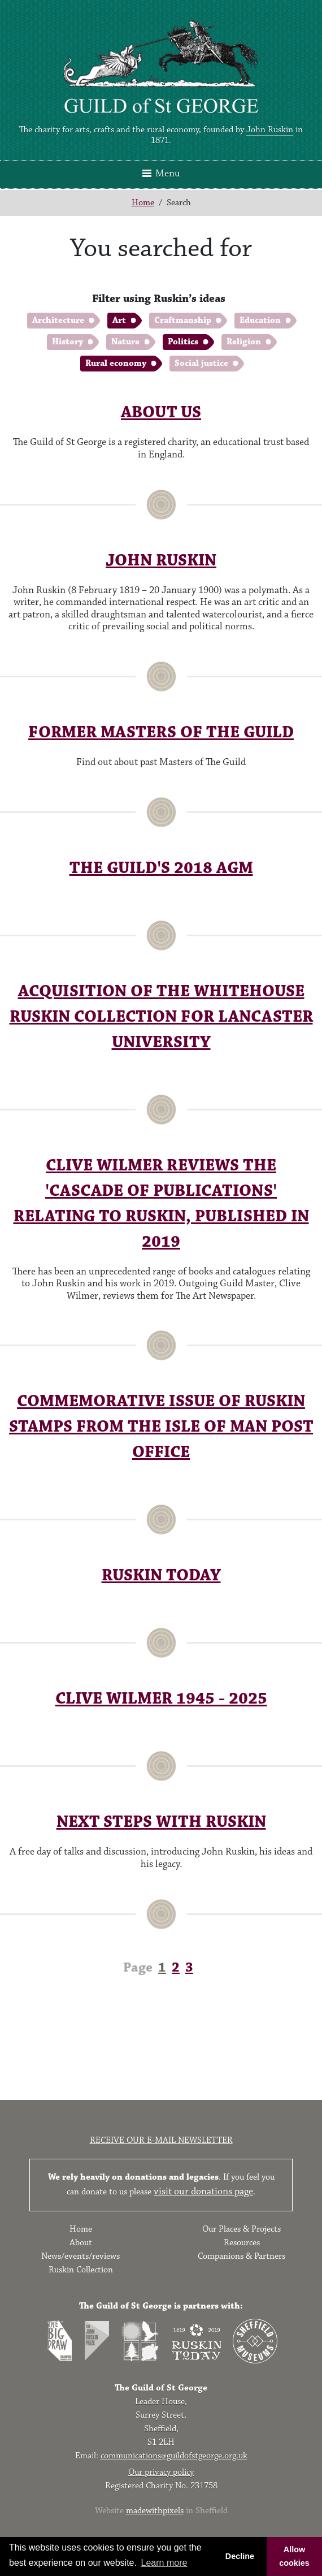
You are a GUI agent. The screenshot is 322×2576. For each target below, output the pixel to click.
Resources (242, 2242)
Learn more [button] (164, 2563)
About (80, 2242)
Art (119, 320)
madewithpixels (155, 2510)
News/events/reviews (80, 2256)
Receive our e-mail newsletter (161, 2140)
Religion (244, 341)
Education (260, 320)
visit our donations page (203, 2191)
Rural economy (115, 363)
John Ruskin (269, 129)
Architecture (58, 320)
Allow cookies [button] (294, 2556)
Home (143, 202)
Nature (125, 341)
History (67, 341)
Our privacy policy (161, 2472)
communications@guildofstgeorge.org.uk (174, 2455)
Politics (183, 341)
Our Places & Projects (241, 2229)
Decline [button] (239, 2556)
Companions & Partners (241, 2256)
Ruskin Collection (81, 2269)
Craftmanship (182, 320)
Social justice (201, 363)
